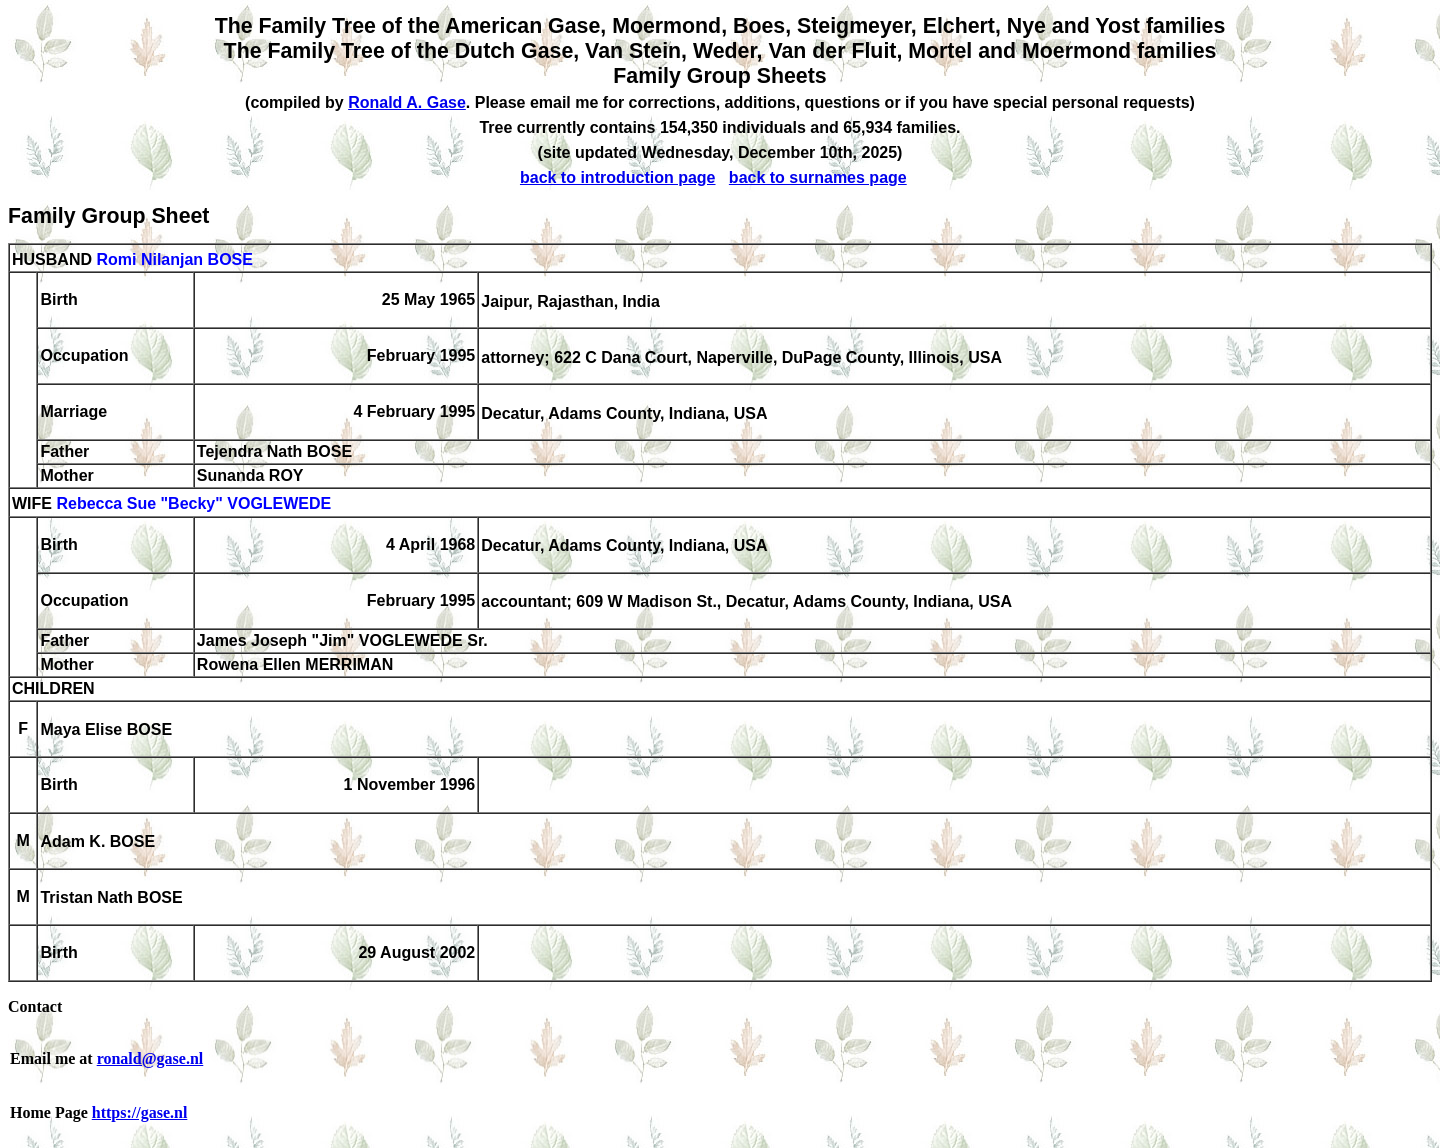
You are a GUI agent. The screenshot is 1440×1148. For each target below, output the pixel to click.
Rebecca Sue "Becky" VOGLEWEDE (193, 504)
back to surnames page (818, 177)
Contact (35, 1006)
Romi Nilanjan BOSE (174, 259)
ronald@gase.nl (150, 1058)
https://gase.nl (140, 1112)
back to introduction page (618, 177)
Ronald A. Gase (407, 102)
